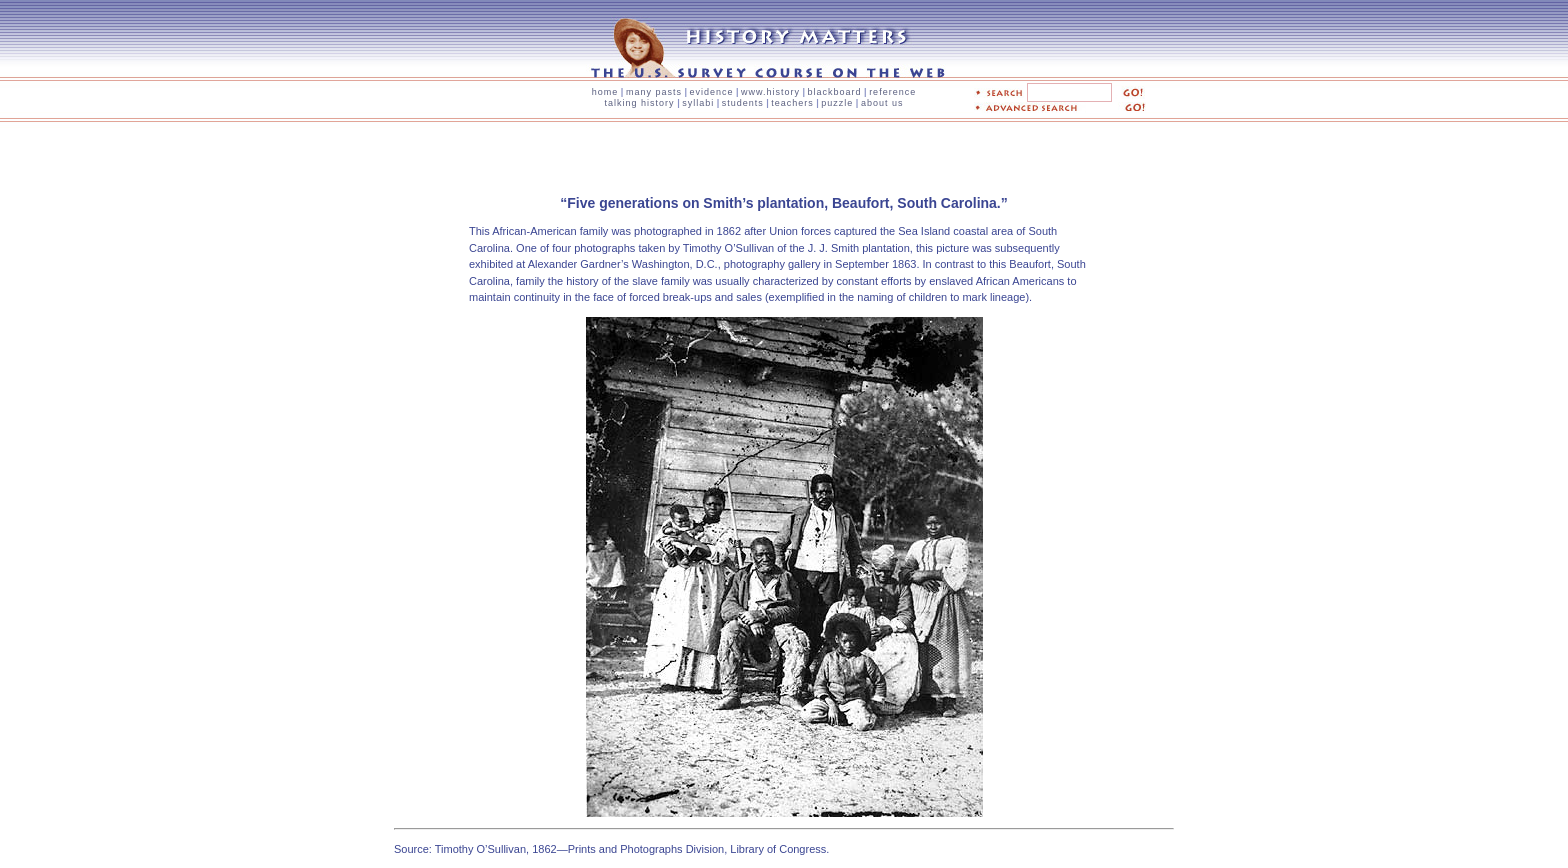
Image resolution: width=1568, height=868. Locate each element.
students (743, 103)
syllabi (698, 103)
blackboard (835, 92)
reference (892, 92)
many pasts (654, 92)
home (605, 92)
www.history (770, 92)
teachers (792, 103)
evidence (711, 92)
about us (882, 103)
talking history (640, 103)
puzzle (837, 103)
